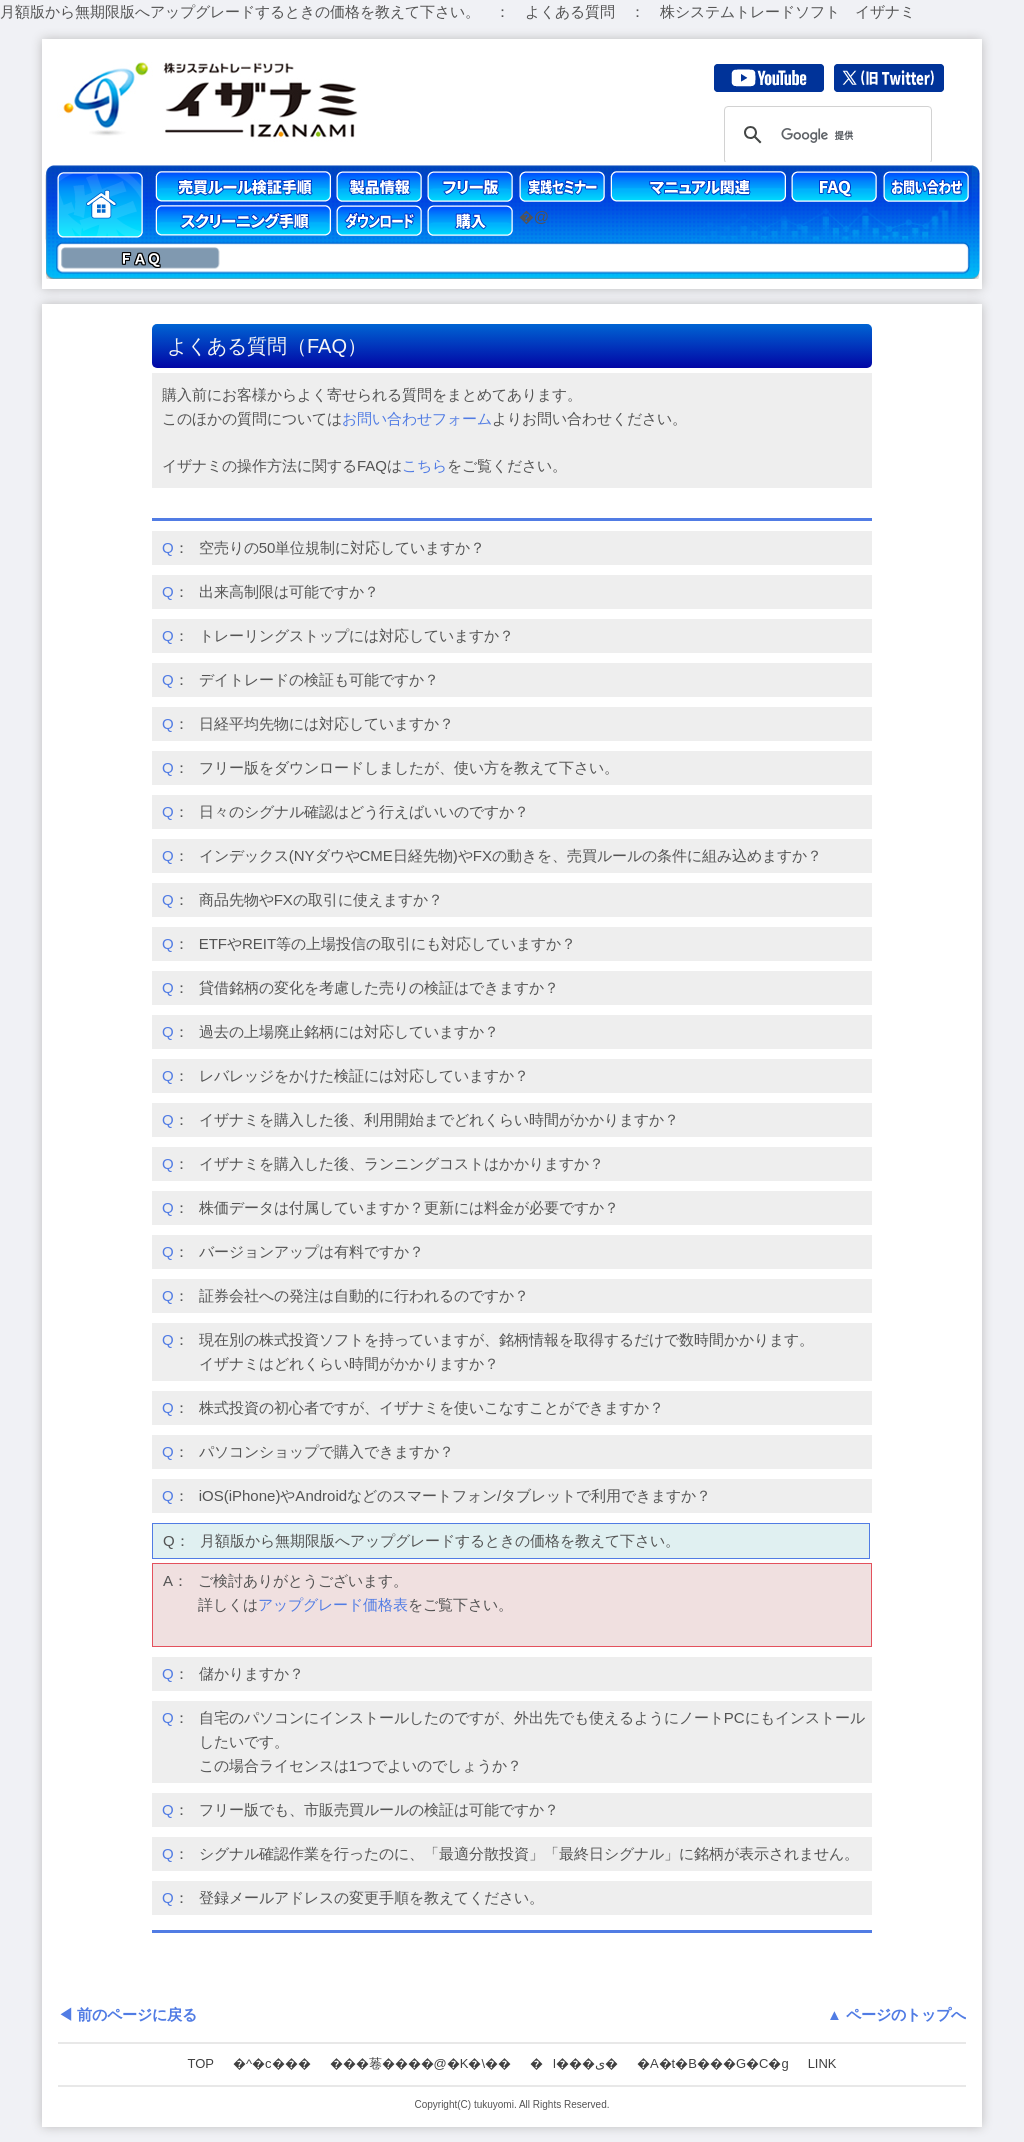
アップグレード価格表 (333, 1604)
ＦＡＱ (140, 258)
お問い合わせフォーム (417, 418)
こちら (424, 465)
